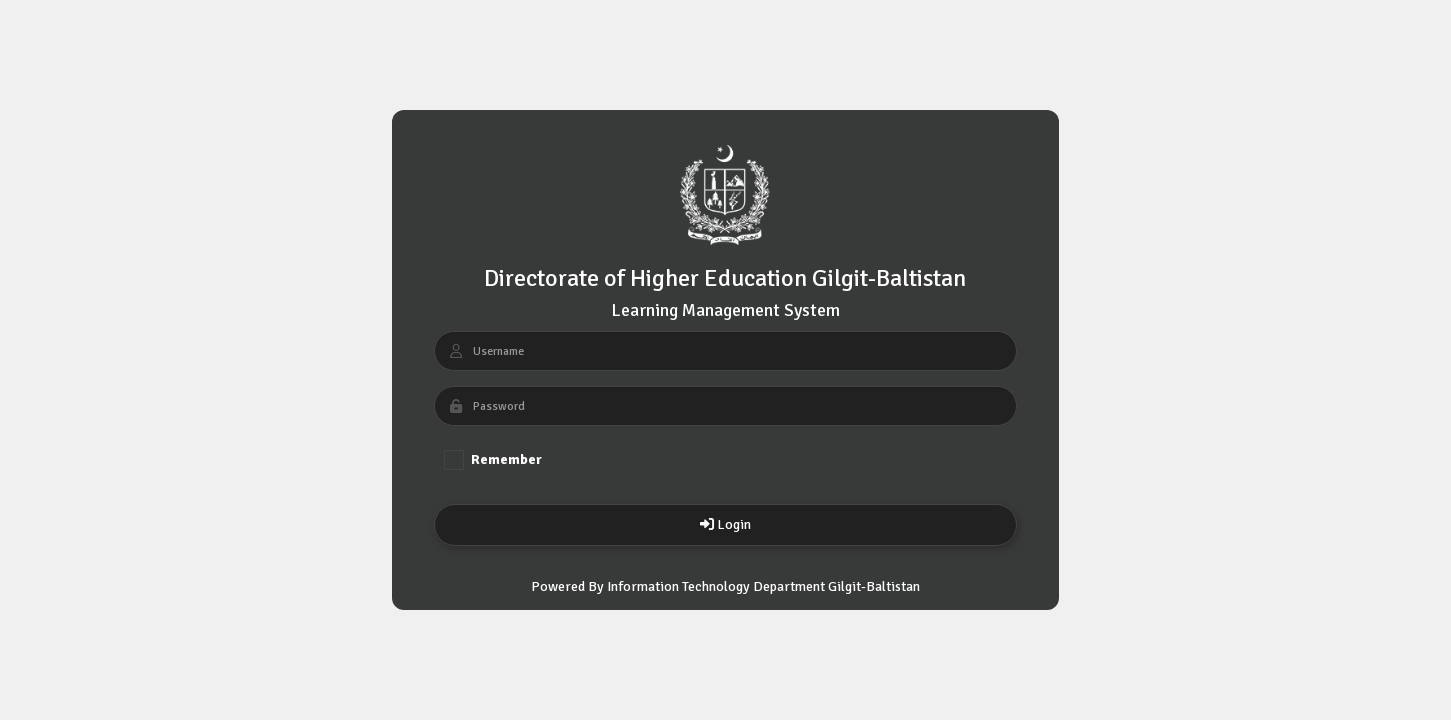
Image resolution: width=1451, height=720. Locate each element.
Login (725, 524)
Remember (493, 460)
